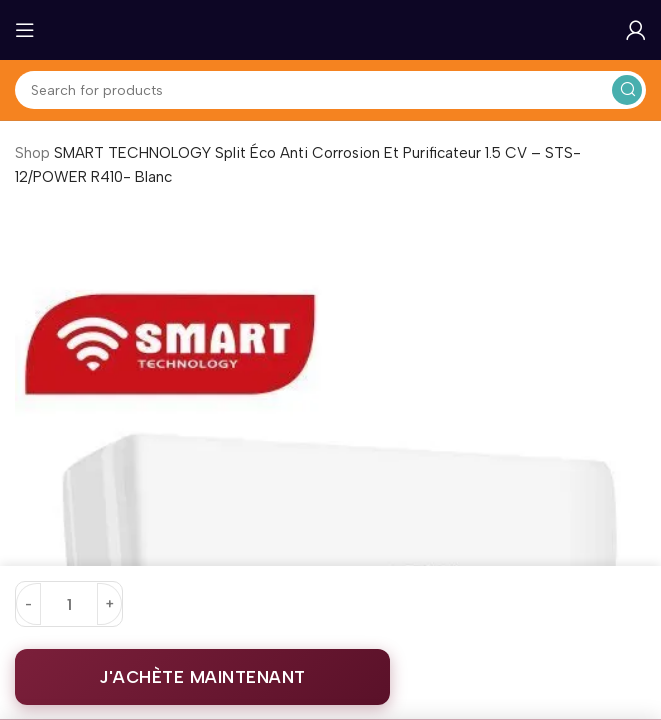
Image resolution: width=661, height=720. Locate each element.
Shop (32, 153)
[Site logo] (331, 29)
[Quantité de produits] (69, 604)
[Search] (330, 90)
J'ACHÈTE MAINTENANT (202, 677)
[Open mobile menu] (25, 30)
